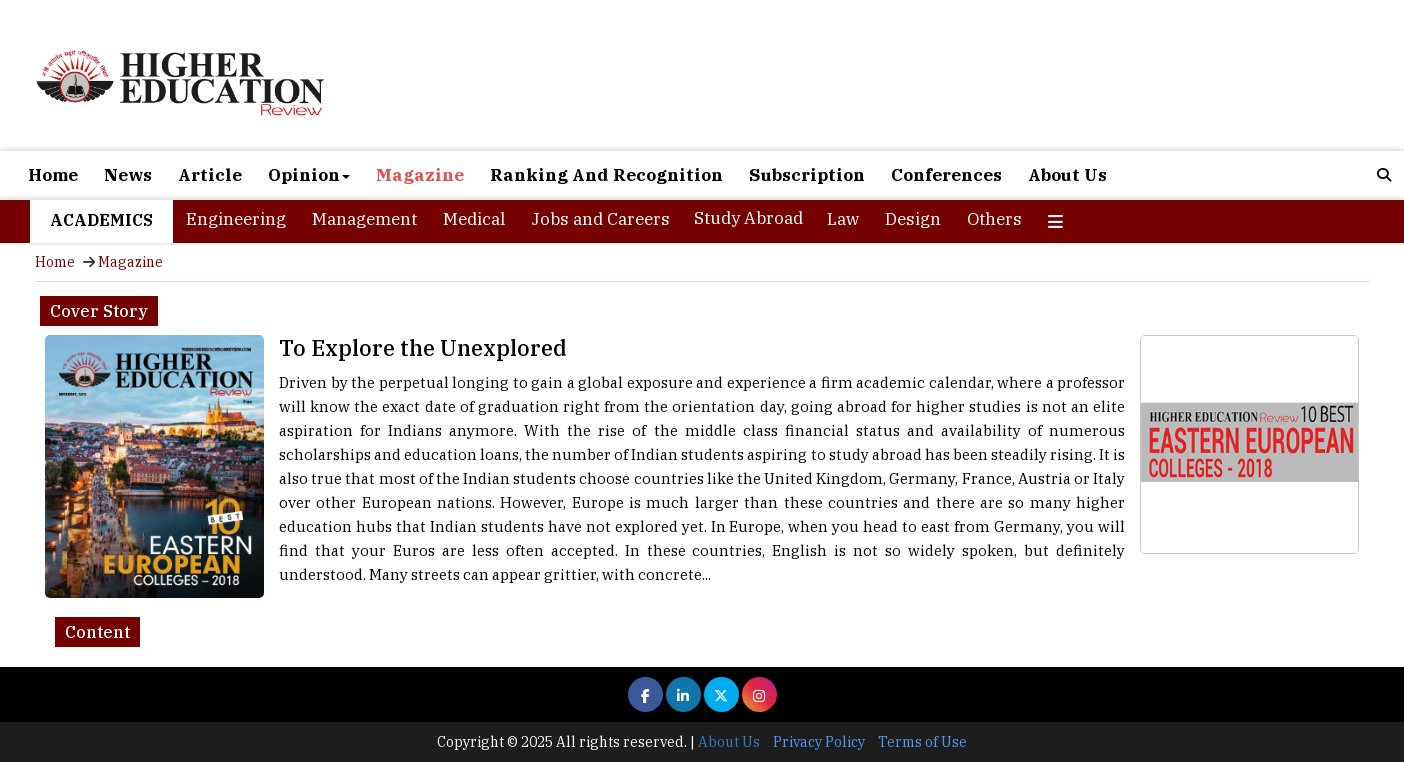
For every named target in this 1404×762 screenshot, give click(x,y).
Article (210, 175)
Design (913, 219)
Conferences (946, 175)
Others (994, 219)
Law (843, 219)
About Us (1067, 175)
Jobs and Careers (600, 219)
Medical (474, 219)
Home (53, 175)
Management (364, 219)
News (128, 175)
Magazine (420, 175)
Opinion (309, 175)
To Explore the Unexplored (423, 347)
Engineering (236, 219)
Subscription (807, 175)
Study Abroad (748, 218)
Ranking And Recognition (606, 175)
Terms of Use (922, 742)
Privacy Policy (819, 742)
